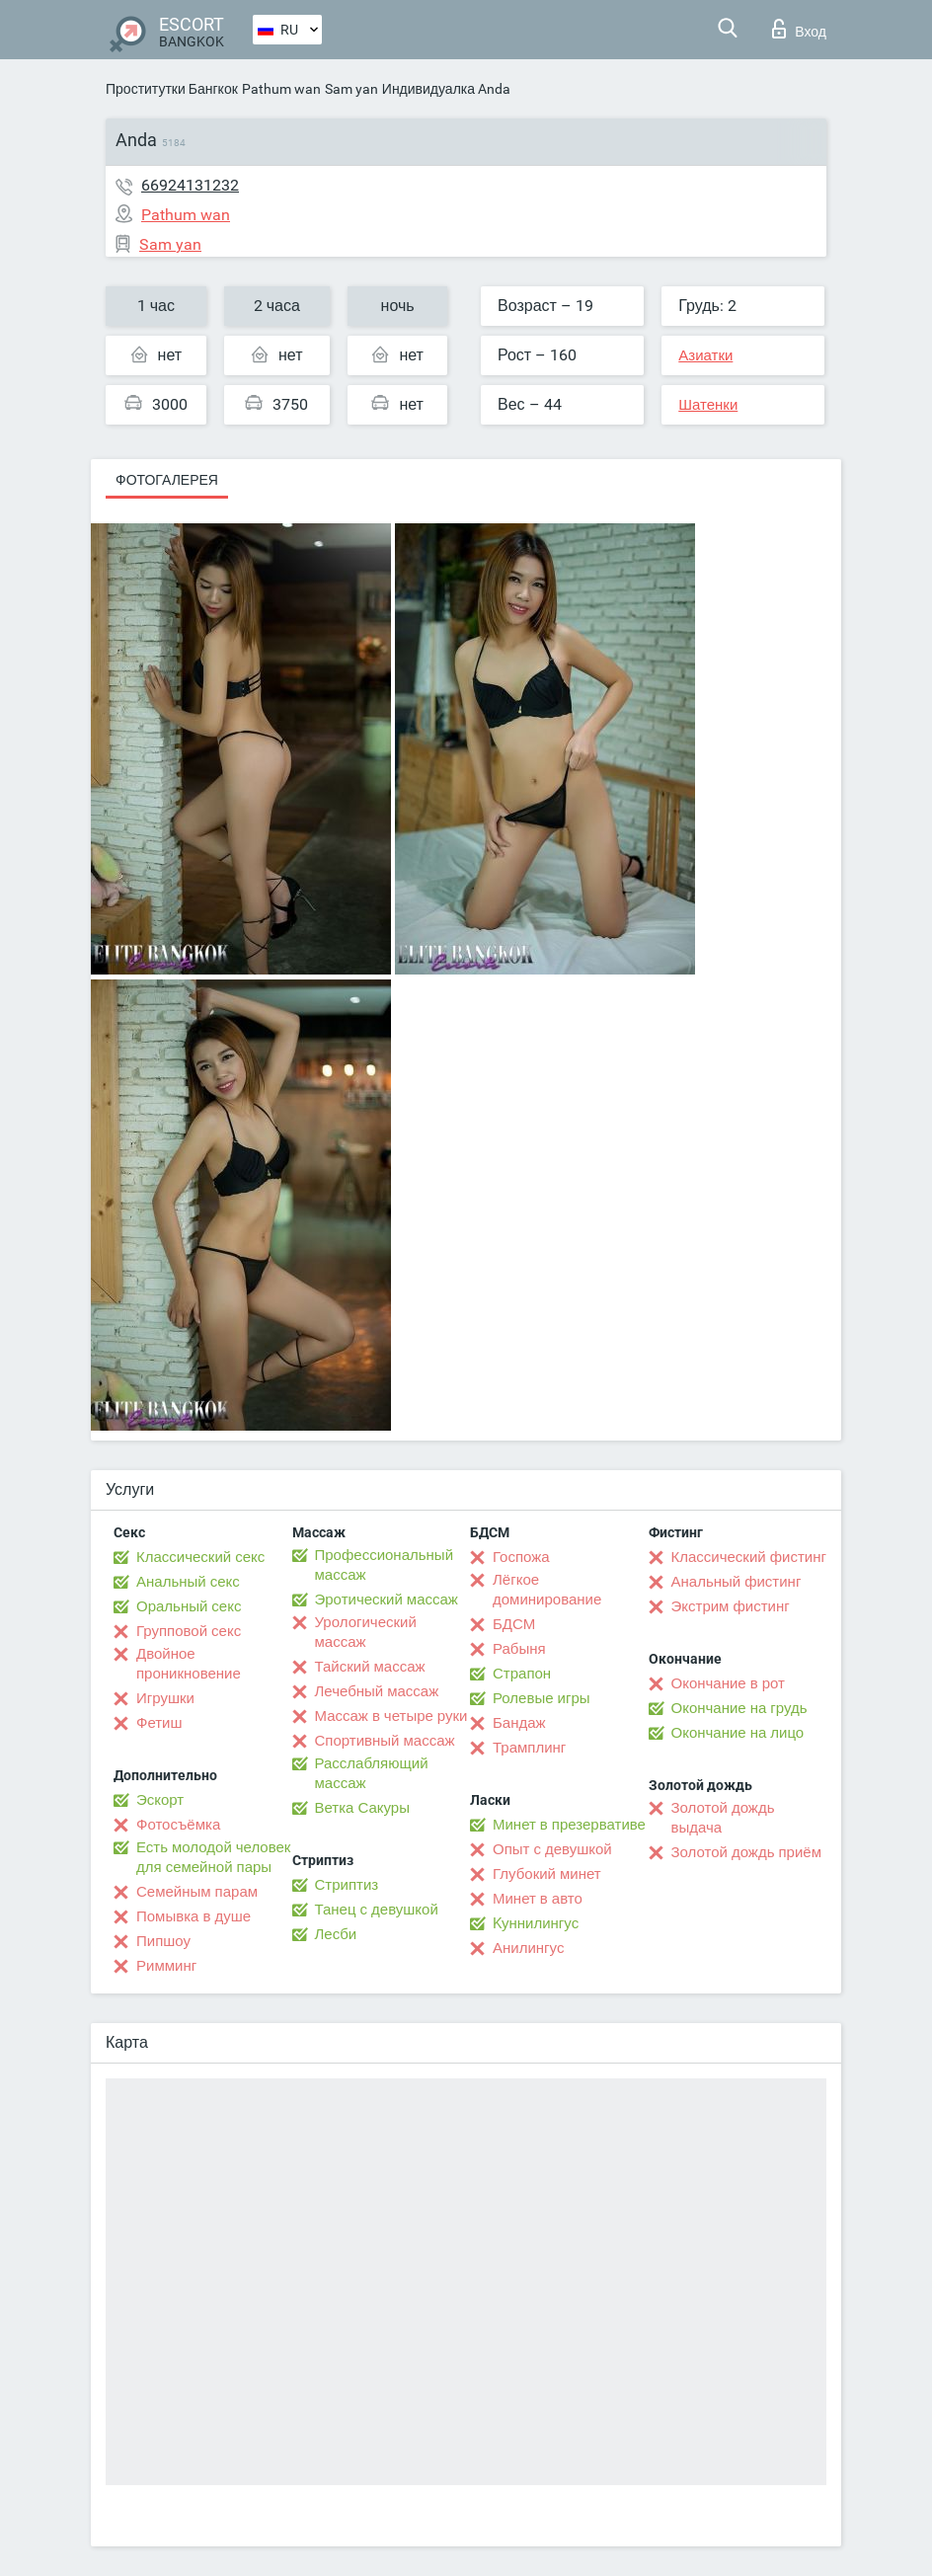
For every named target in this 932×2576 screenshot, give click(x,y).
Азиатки (705, 355)
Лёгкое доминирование (547, 1589)
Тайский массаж (370, 1667)
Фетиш (159, 1723)
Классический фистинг (748, 1557)
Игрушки (165, 1698)
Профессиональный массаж (384, 1565)
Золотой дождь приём (746, 1852)
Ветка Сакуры (362, 1808)
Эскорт (160, 1800)
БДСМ (514, 1624)
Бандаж (519, 1723)
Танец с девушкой (376, 1909)
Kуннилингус (536, 1923)
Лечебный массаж (377, 1691)
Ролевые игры (541, 1698)
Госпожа (521, 1557)
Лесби (336, 1934)
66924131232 (190, 185)
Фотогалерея (167, 480)
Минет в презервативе (569, 1825)
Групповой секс (188, 1631)
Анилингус (528, 1948)
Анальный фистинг (736, 1582)
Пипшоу (163, 1941)
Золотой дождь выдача (723, 1817)
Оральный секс (188, 1606)
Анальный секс (188, 1582)
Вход (799, 28)
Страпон (522, 1673)
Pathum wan (281, 89)
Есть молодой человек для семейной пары (213, 1857)
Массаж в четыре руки (391, 1716)
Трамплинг (529, 1747)
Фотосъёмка (178, 1825)
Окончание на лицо (738, 1733)
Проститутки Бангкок (172, 89)
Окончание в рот (728, 1683)
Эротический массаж (386, 1599)
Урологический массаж (366, 1632)
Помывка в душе (193, 1916)
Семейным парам (197, 1892)
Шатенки (708, 405)
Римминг (166, 1966)
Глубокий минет (547, 1874)
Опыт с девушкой (552, 1849)
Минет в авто (537, 1899)
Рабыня (519, 1649)
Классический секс (200, 1557)
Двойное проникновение (188, 1663)
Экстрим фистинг (730, 1606)
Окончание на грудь (739, 1708)
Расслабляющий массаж (371, 1773)
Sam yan (351, 89)
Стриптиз (347, 1885)
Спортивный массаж (385, 1741)
